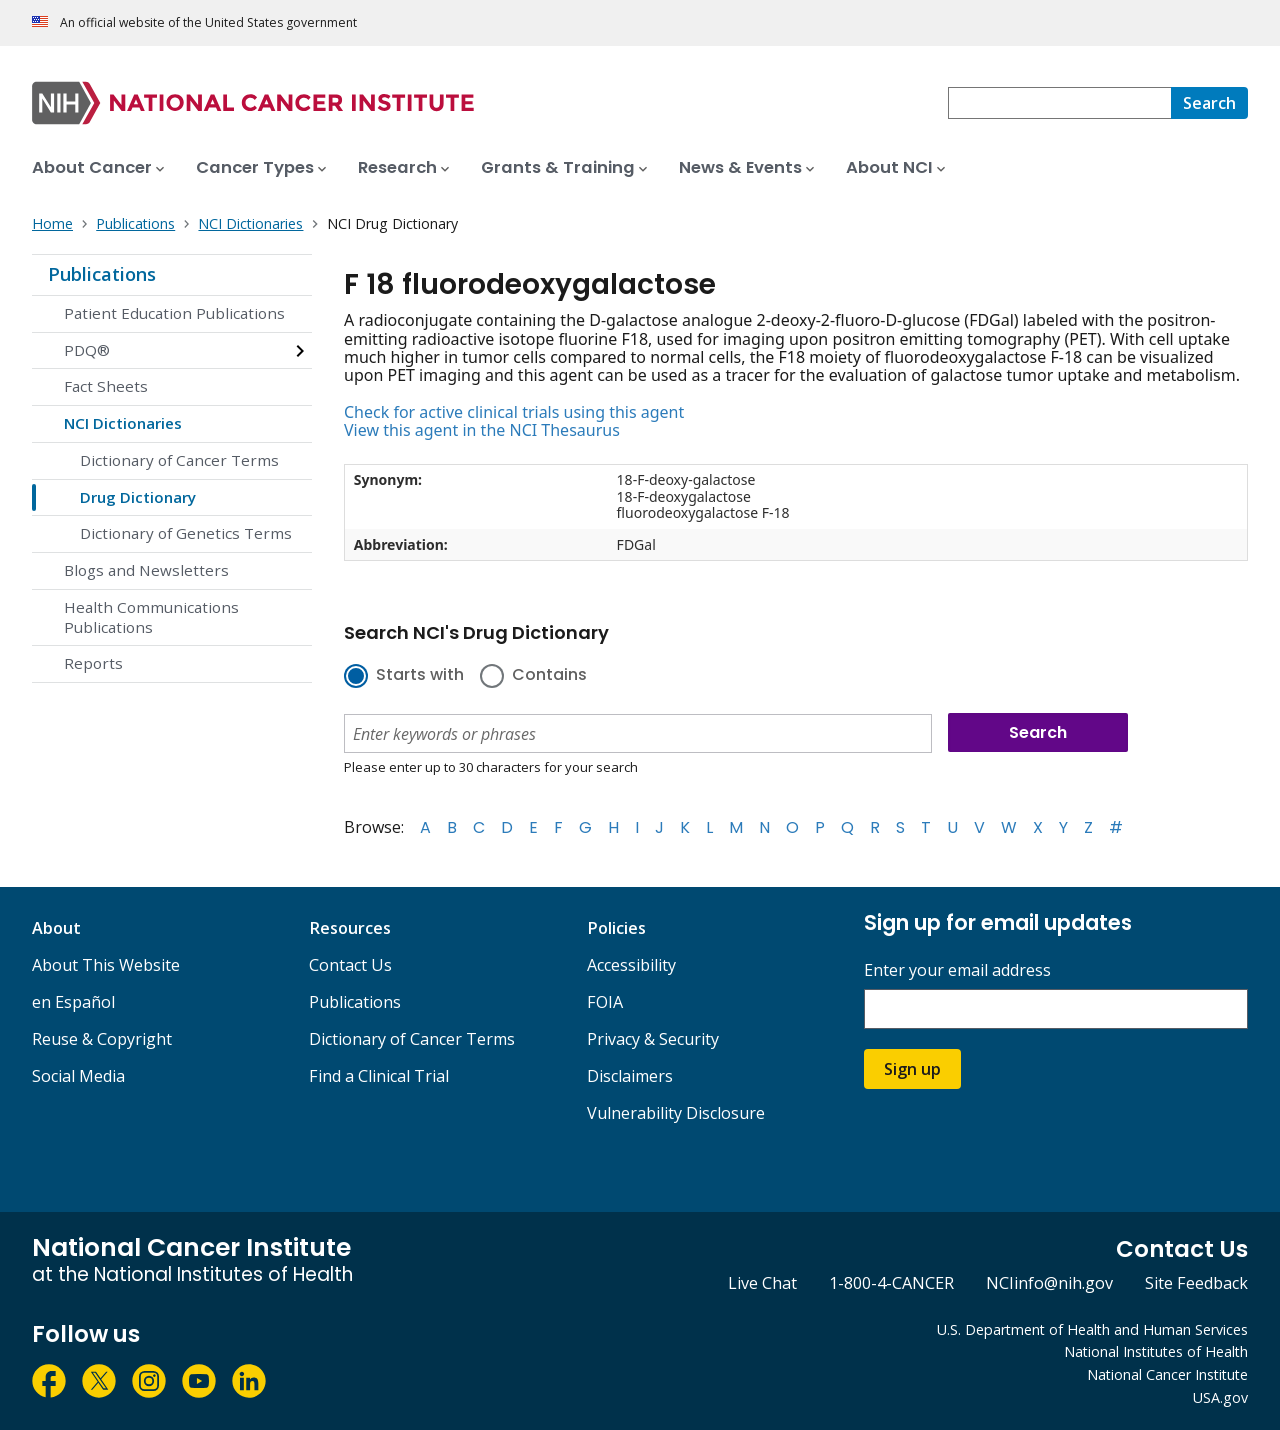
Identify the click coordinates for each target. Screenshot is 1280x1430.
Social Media (78, 1076)
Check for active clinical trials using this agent (514, 412)
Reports (93, 663)
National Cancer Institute (1167, 1374)
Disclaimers (630, 1076)
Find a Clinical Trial (379, 1076)
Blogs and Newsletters (146, 570)
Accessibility (631, 965)
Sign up (912, 1069)
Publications (102, 274)
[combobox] (1059, 103)
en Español (73, 1002)
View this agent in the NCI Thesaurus (482, 430)
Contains (549, 676)
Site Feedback (1196, 1283)
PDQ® (87, 350)
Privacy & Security (653, 1039)
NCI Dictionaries (123, 423)
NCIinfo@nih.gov (1049, 1283)
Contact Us (350, 965)
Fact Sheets (106, 386)
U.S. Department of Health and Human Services (1092, 1329)
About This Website (106, 965)
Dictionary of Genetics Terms (186, 533)
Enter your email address (957, 970)
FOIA (605, 1002)
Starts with (420, 676)
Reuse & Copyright (102, 1039)
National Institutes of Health (1156, 1351)
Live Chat (762, 1283)
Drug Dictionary (138, 497)
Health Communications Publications (151, 617)
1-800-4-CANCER (891, 1283)
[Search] (1209, 103)
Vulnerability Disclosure (676, 1113)
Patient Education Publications (174, 313)
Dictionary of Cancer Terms (179, 460)
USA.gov (1220, 1397)
